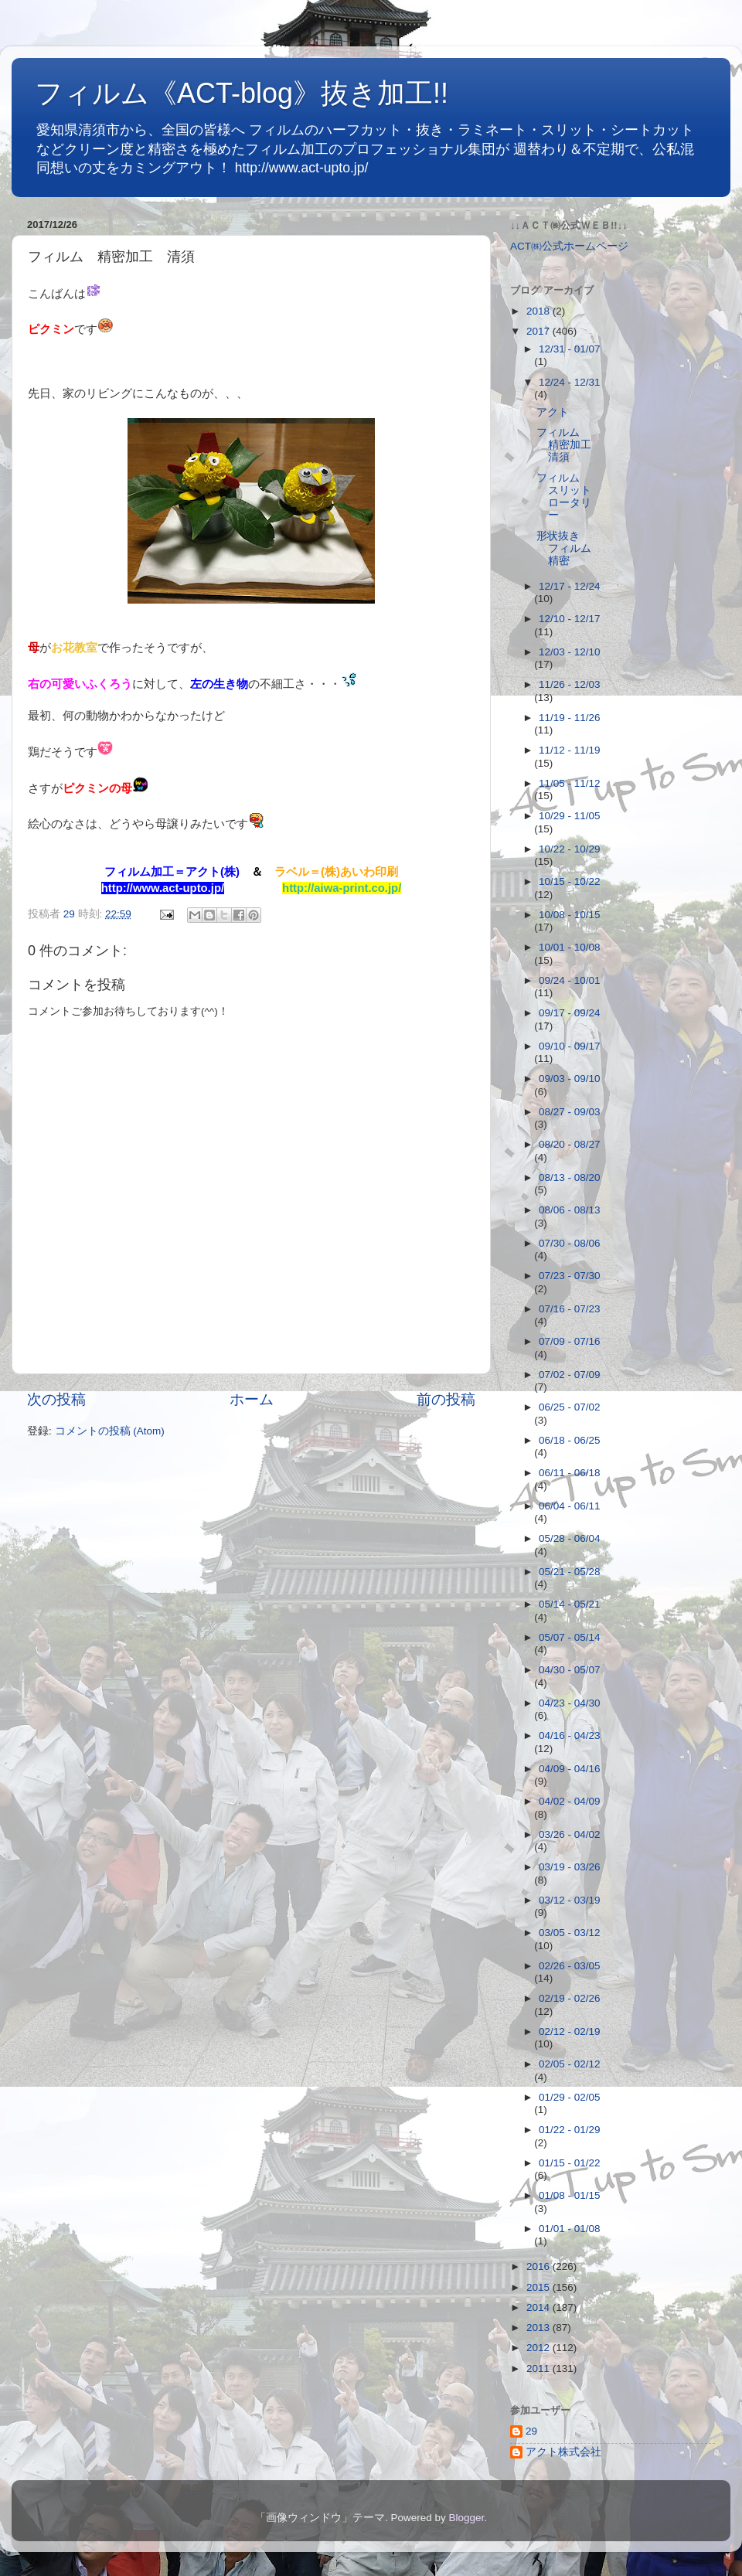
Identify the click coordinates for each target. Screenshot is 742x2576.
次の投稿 (56, 1399)
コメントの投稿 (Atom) (110, 1431)
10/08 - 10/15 (570, 914)
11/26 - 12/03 (570, 684)
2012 (539, 2347)
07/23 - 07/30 (570, 1275)
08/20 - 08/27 (570, 1144)
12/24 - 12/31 (570, 382)
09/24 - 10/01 (570, 980)
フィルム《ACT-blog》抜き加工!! (241, 93)
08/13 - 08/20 (570, 1177)
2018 (539, 311)
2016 (539, 2266)
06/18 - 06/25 (570, 1440)
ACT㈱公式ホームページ (569, 246)
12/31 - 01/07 (570, 349)
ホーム (252, 1399)
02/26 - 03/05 (570, 1966)
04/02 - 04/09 (570, 1801)
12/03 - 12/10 (570, 652)
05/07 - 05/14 (570, 1637)
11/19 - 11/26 (570, 717)
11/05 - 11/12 (570, 783)
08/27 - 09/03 (570, 1112)
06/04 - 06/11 (570, 1506)
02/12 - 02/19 (570, 2031)
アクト (552, 412)
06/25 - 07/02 (570, 1407)
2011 (539, 2368)
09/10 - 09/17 (570, 1046)
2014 (539, 2307)
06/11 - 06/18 (570, 1473)
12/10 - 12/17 (570, 618)
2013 (539, 2327)
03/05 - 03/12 (570, 1932)
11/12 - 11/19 (570, 750)
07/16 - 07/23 (570, 1309)
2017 (539, 331)
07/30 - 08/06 (570, 1243)
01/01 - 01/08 (570, 2228)
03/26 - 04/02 (570, 1834)
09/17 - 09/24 (570, 1013)
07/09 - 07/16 (570, 1341)
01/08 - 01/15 (570, 2195)
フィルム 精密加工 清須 (569, 445)
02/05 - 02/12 (570, 2064)
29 (531, 2431)
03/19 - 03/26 (570, 1867)
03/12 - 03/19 (570, 1900)
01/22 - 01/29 (570, 2129)
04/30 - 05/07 (570, 1670)
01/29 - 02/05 (570, 2097)
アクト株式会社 (563, 2452)
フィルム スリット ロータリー (569, 497)
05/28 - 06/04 (570, 1538)
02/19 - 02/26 (570, 1998)
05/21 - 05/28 (570, 1571)
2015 (539, 2287)
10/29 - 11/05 (570, 816)
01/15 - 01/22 (570, 2163)
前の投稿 (446, 1399)
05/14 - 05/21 (570, 1604)
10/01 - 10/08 (570, 947)
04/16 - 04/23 (570, 1735)
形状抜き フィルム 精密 (569, 548)
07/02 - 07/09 (570, 1374)
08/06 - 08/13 (570, 1210)
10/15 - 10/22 (570, 881)
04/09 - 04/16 (570, 1769)
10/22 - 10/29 (570, 849)
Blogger (466, 2517)
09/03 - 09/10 (570, 1078)
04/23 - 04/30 (570, 1703)
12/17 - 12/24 (570, 586)
